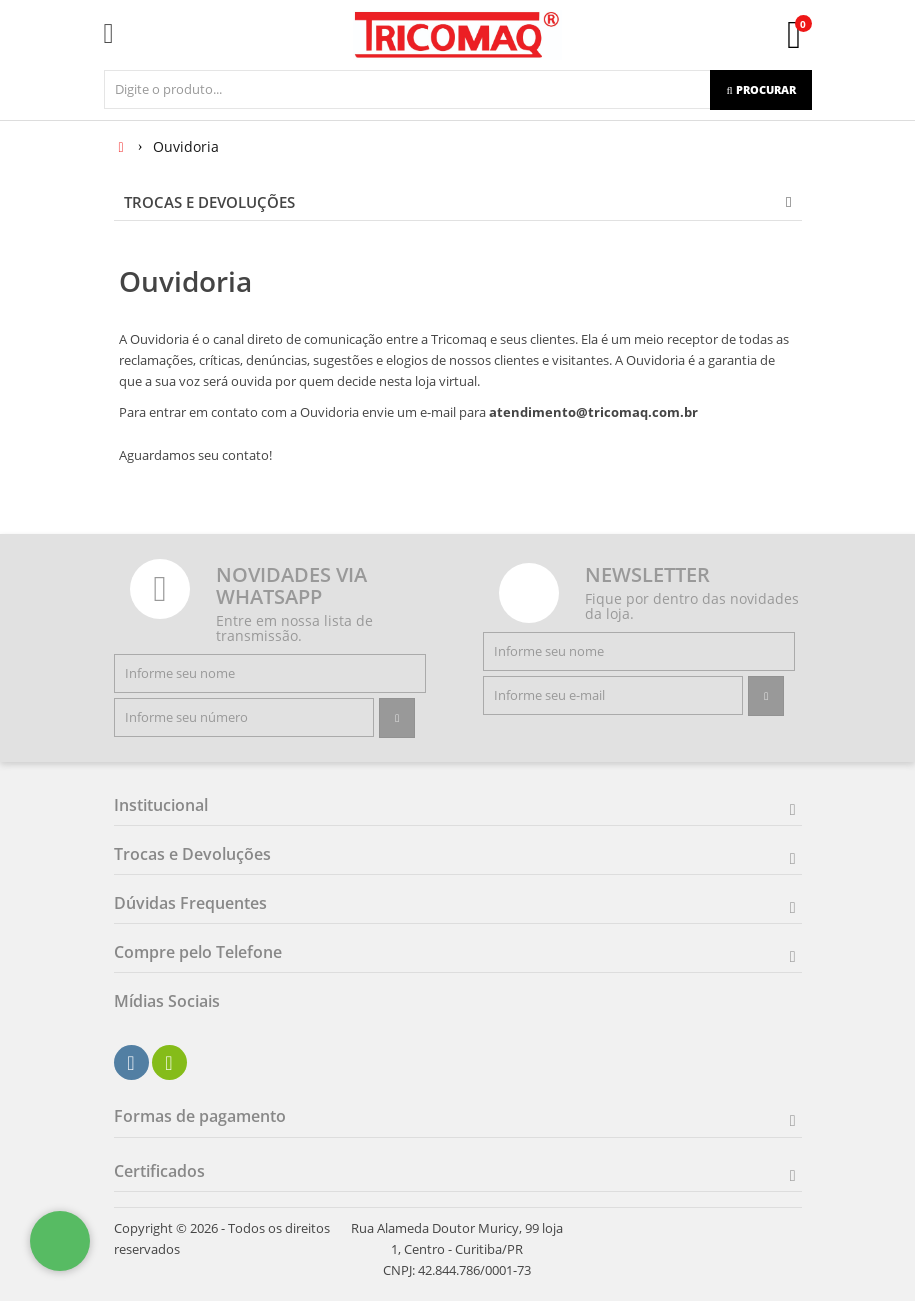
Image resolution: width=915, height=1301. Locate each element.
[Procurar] (760, 90)
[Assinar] (397, 718)
